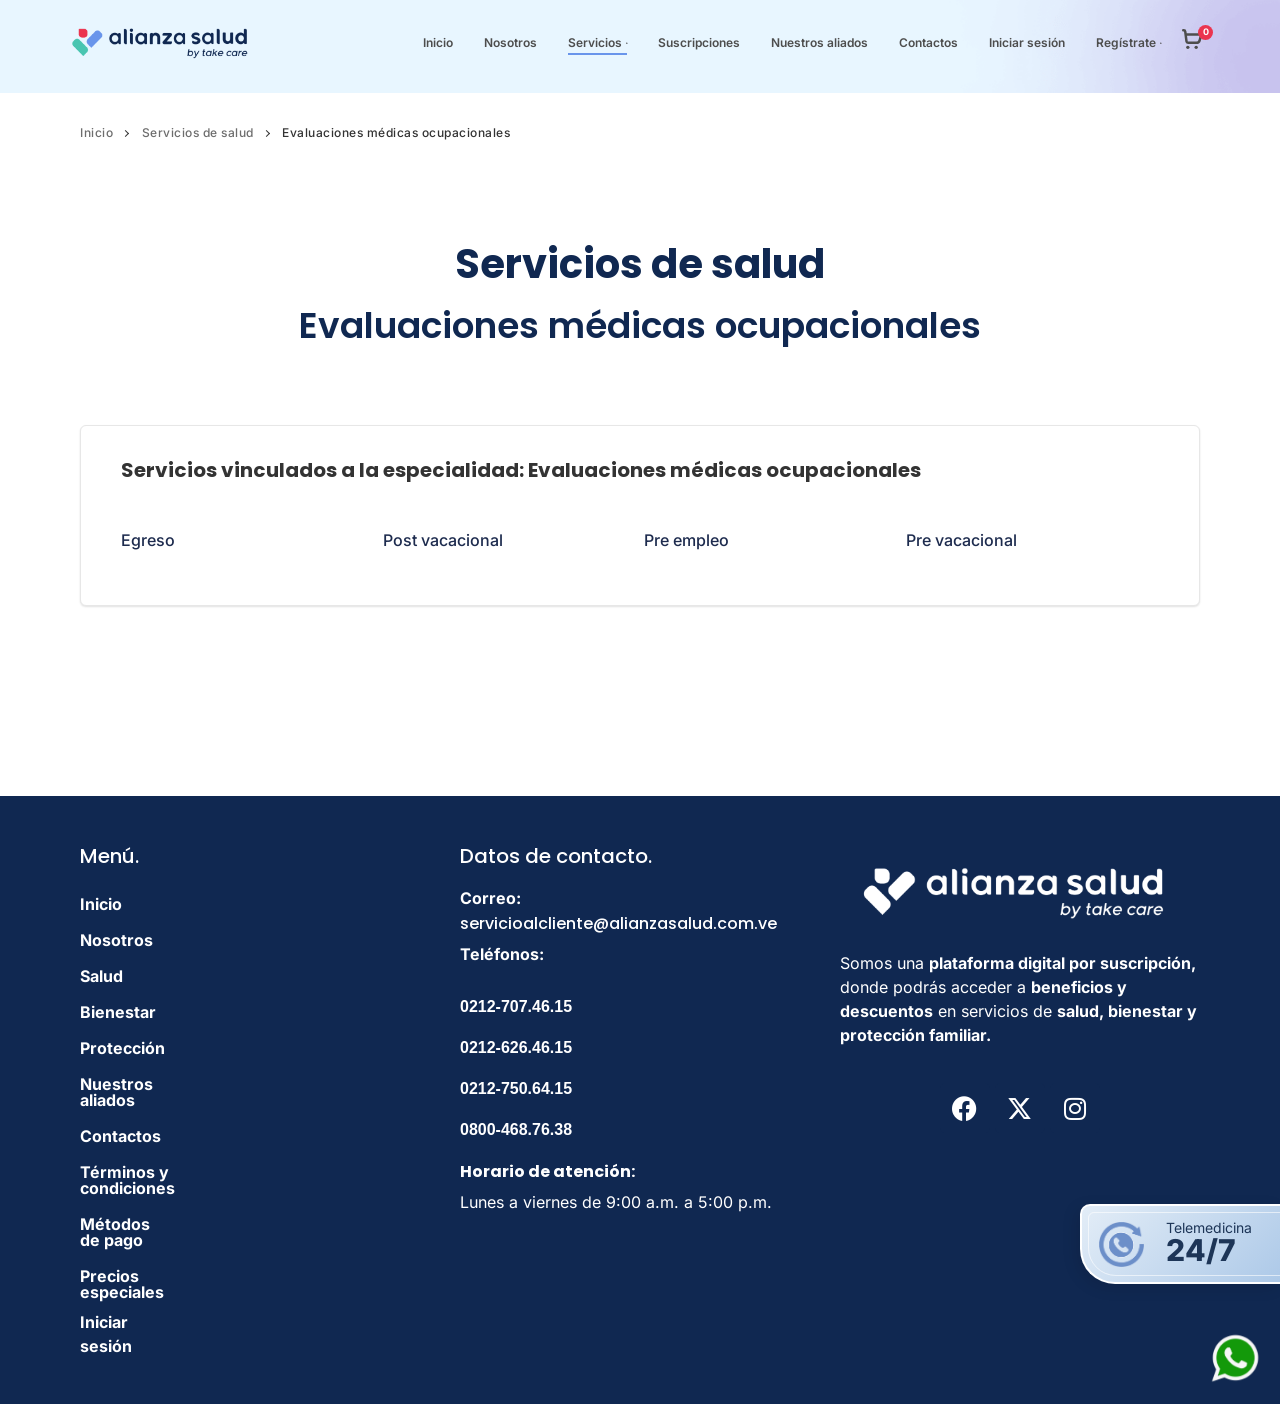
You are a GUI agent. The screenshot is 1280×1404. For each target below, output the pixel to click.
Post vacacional (443, 540)
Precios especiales (153, 1228)
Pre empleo (686, 540)
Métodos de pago (148, 1192)
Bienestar (118, 1012)
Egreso (148, 540)
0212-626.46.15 (516, 1047)
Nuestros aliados (146, 1084)
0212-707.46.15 (516, 1006)
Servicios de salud (198, 132)
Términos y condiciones (174, 1156)
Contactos (120, 1120)
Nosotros (116, 940)
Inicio (96, 132)
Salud (101, 976)
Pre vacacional (961, 540)
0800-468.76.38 (516, 1129)
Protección (122, 1048)
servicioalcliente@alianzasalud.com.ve (618, 923)
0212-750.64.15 (516, 1088)
